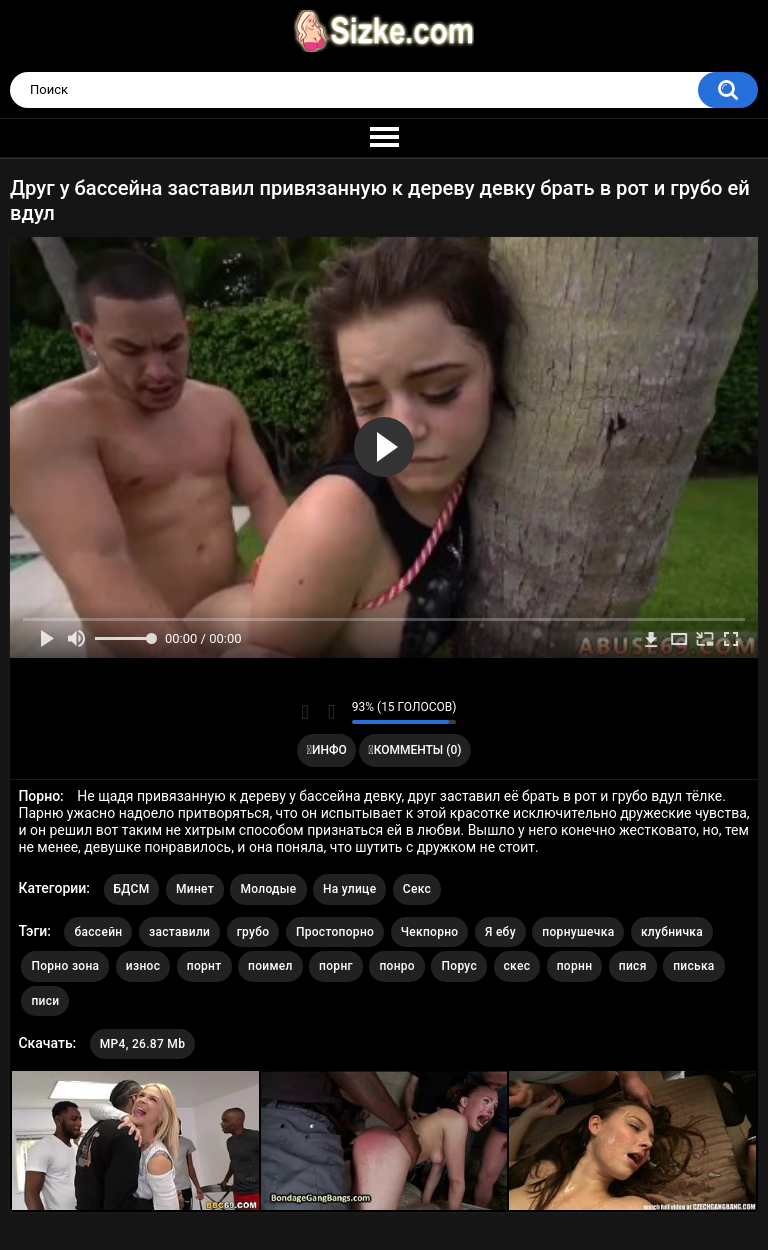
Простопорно (335, 932)
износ (143, 966)
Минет (195, 889)
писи (45, 1001)
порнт (204, 966)
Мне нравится (305, 712)
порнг (336, 966)
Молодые (268, 889)
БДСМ (132, 889)
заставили (179, 932)
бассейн (98, 932)
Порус (459, 966)
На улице (349, 889)
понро (397, 966)
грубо (253, 932)
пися (633, 966)
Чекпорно (430, 932)
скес (517, 966)
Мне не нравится (331, 712)
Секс (417, 889)
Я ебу (500, 932)
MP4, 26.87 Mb (142, 1044)
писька (694, 966)
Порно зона (65, 966)
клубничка (672, 932)
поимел (270, 966)
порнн (575, 966)
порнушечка (578, 932)
